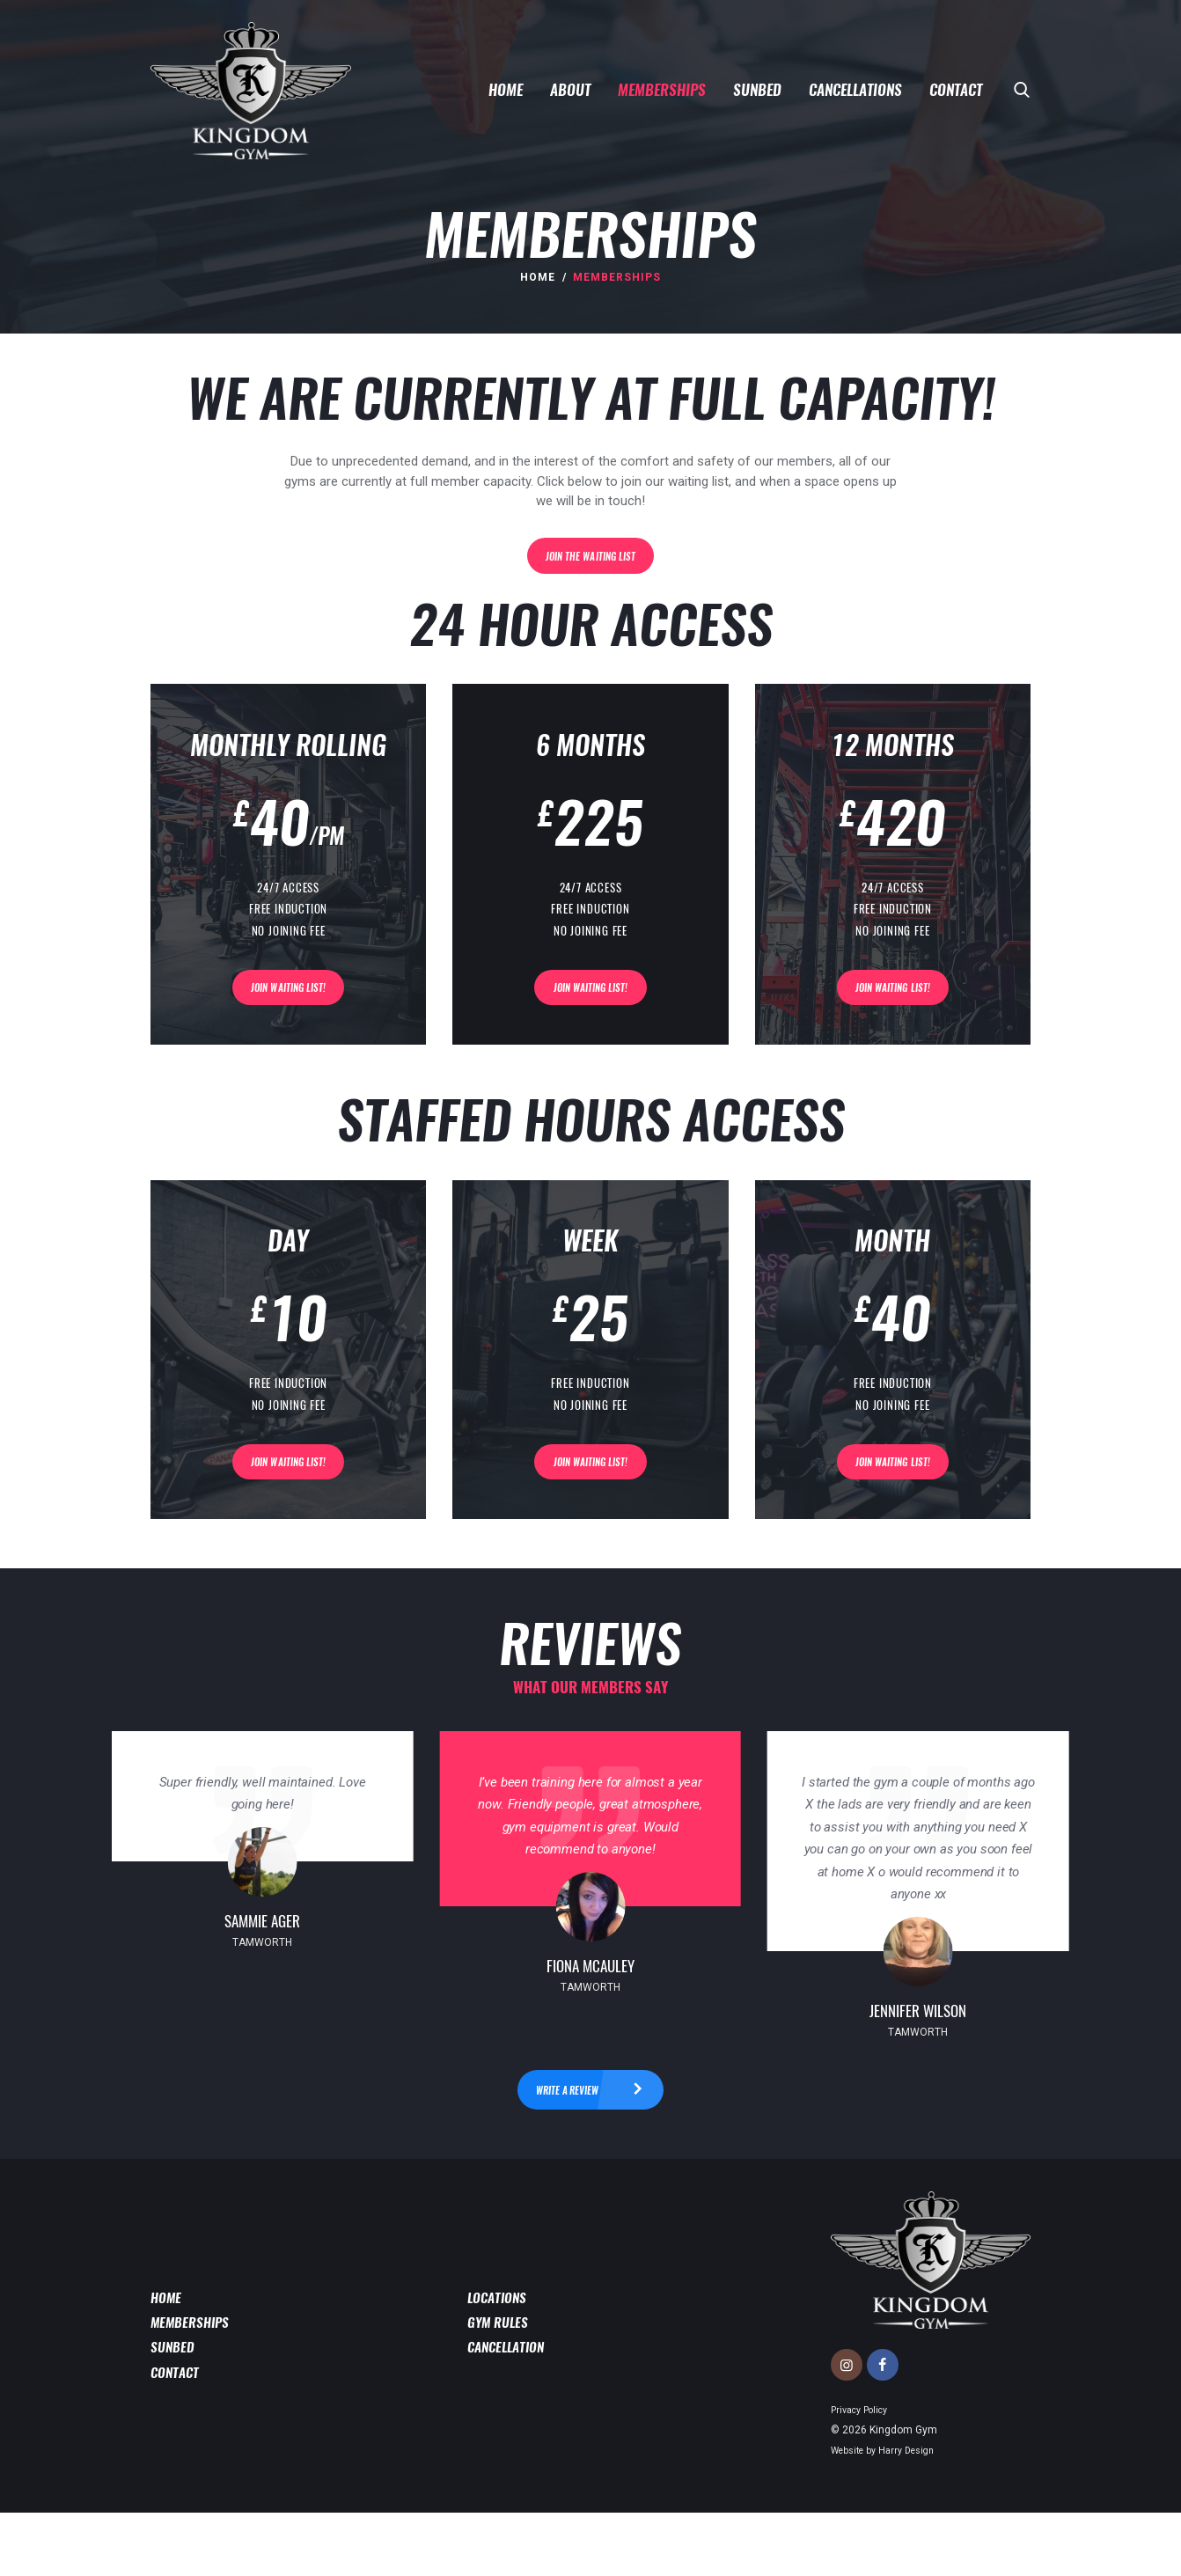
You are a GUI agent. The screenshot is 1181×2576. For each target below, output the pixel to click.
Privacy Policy (864, 2472)
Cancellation (510, 2410)
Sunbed (174, 2410)
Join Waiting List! (289, 1014)
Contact (176, 2437)
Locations (500, 2357)
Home (537, 277)
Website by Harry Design (890, 2512)
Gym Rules (501, 2384)
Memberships (194, 2384)
